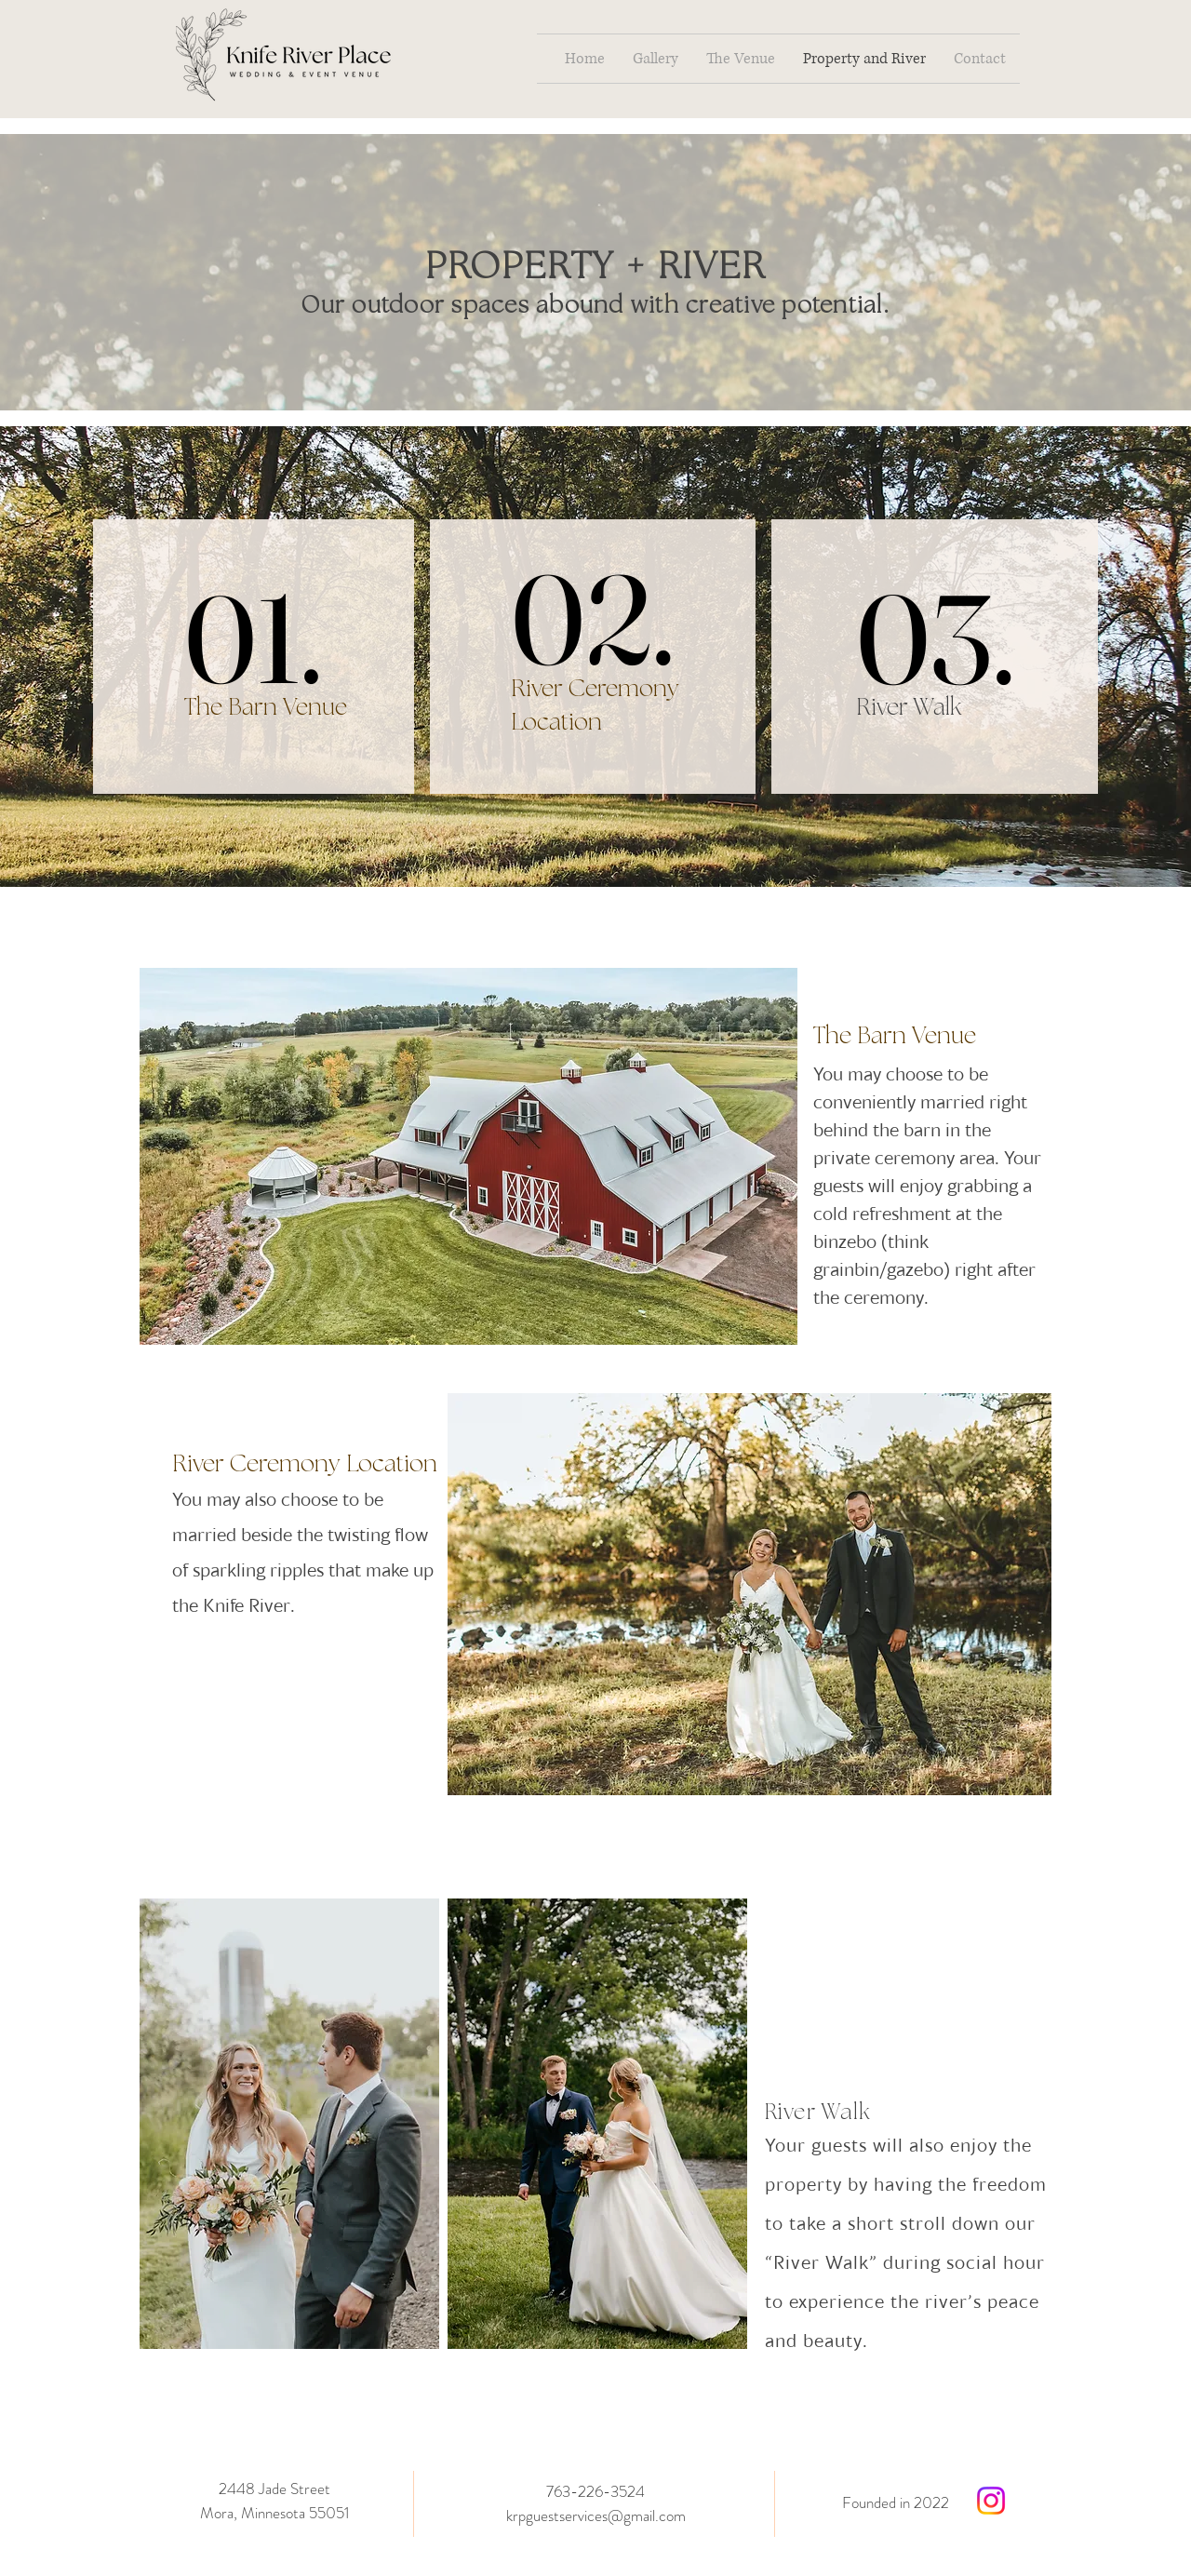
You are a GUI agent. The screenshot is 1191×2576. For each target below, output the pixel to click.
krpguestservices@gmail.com (596, 2515)
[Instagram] (991, 2500)
